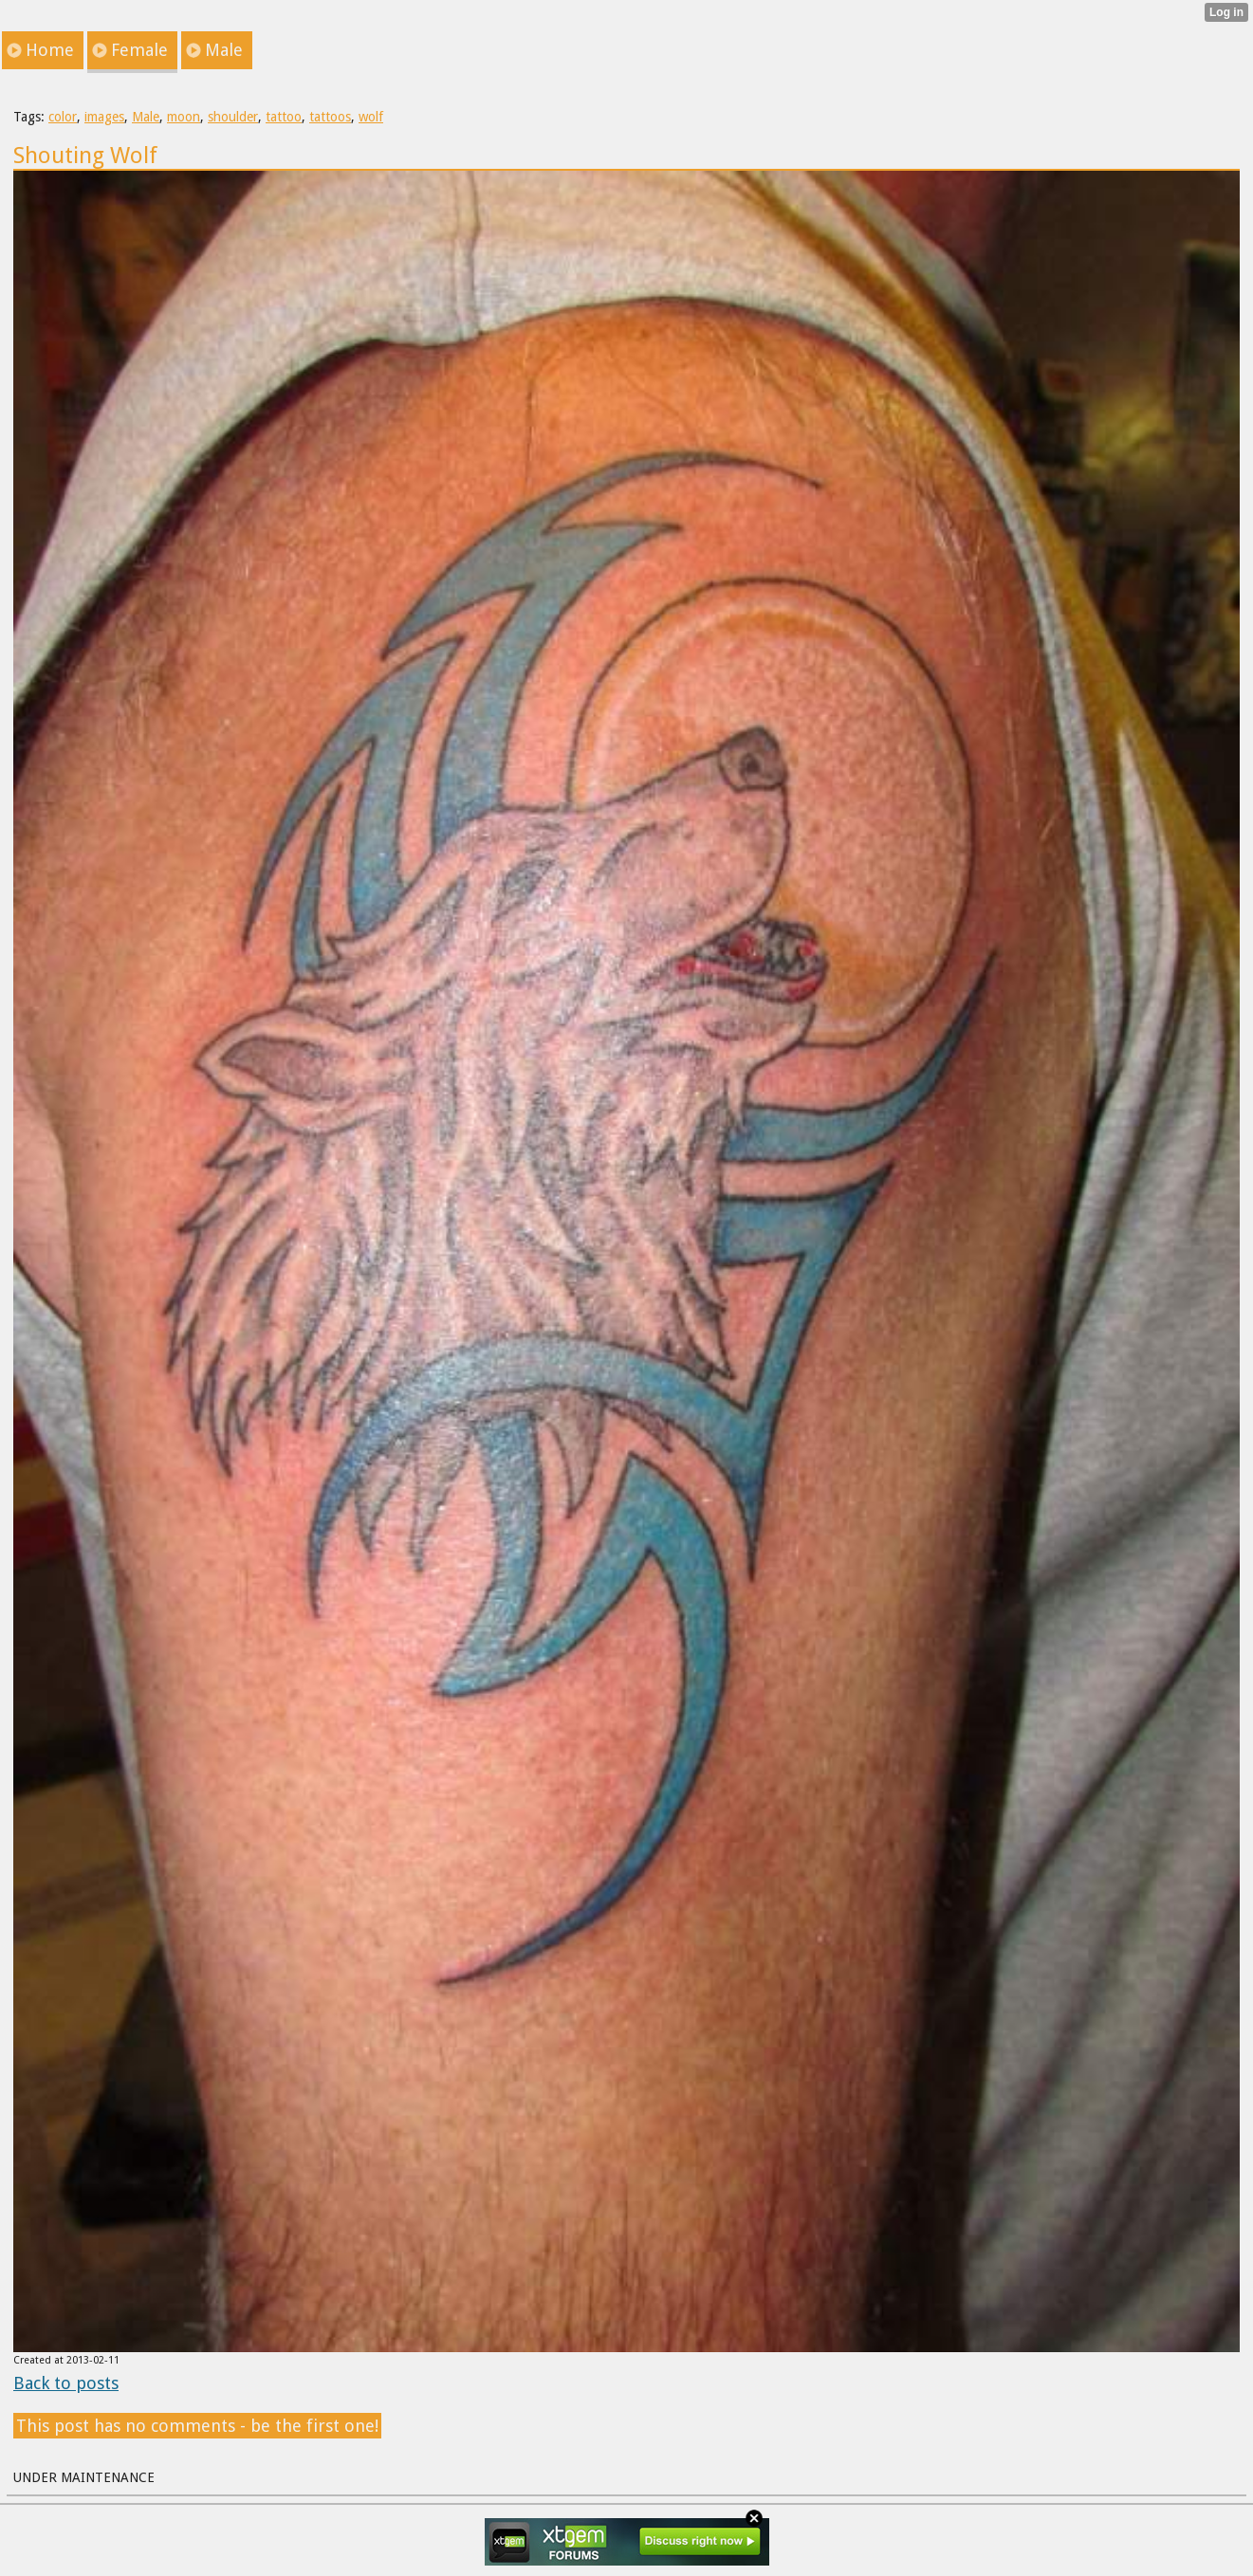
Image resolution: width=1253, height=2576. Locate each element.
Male (145, 116)
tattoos (330, 116)
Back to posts (66, 2383)
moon (183, 116)
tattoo (284, 116)
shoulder (233, 116)
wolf (371, 116)
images (104, 116)
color (62, 116)
